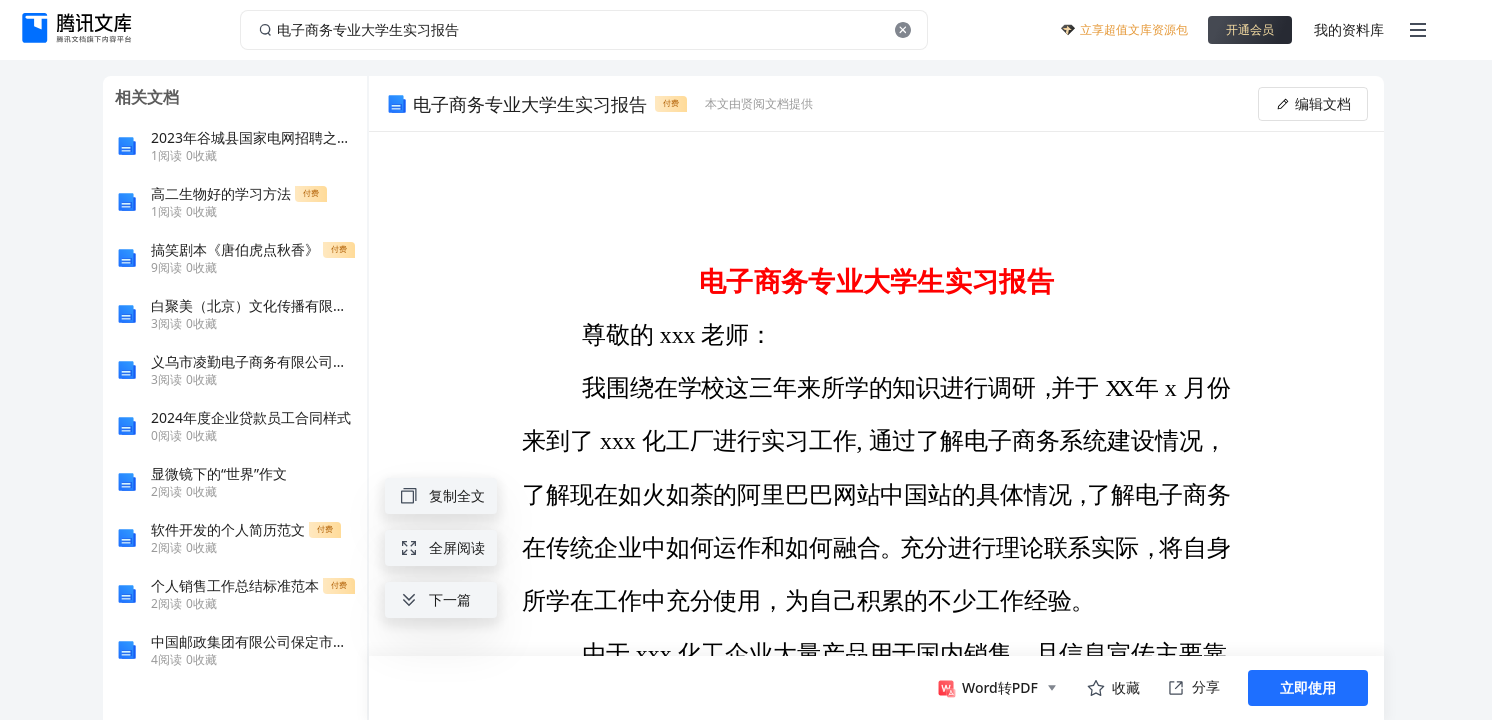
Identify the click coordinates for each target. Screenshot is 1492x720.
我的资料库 (1349, 29)
